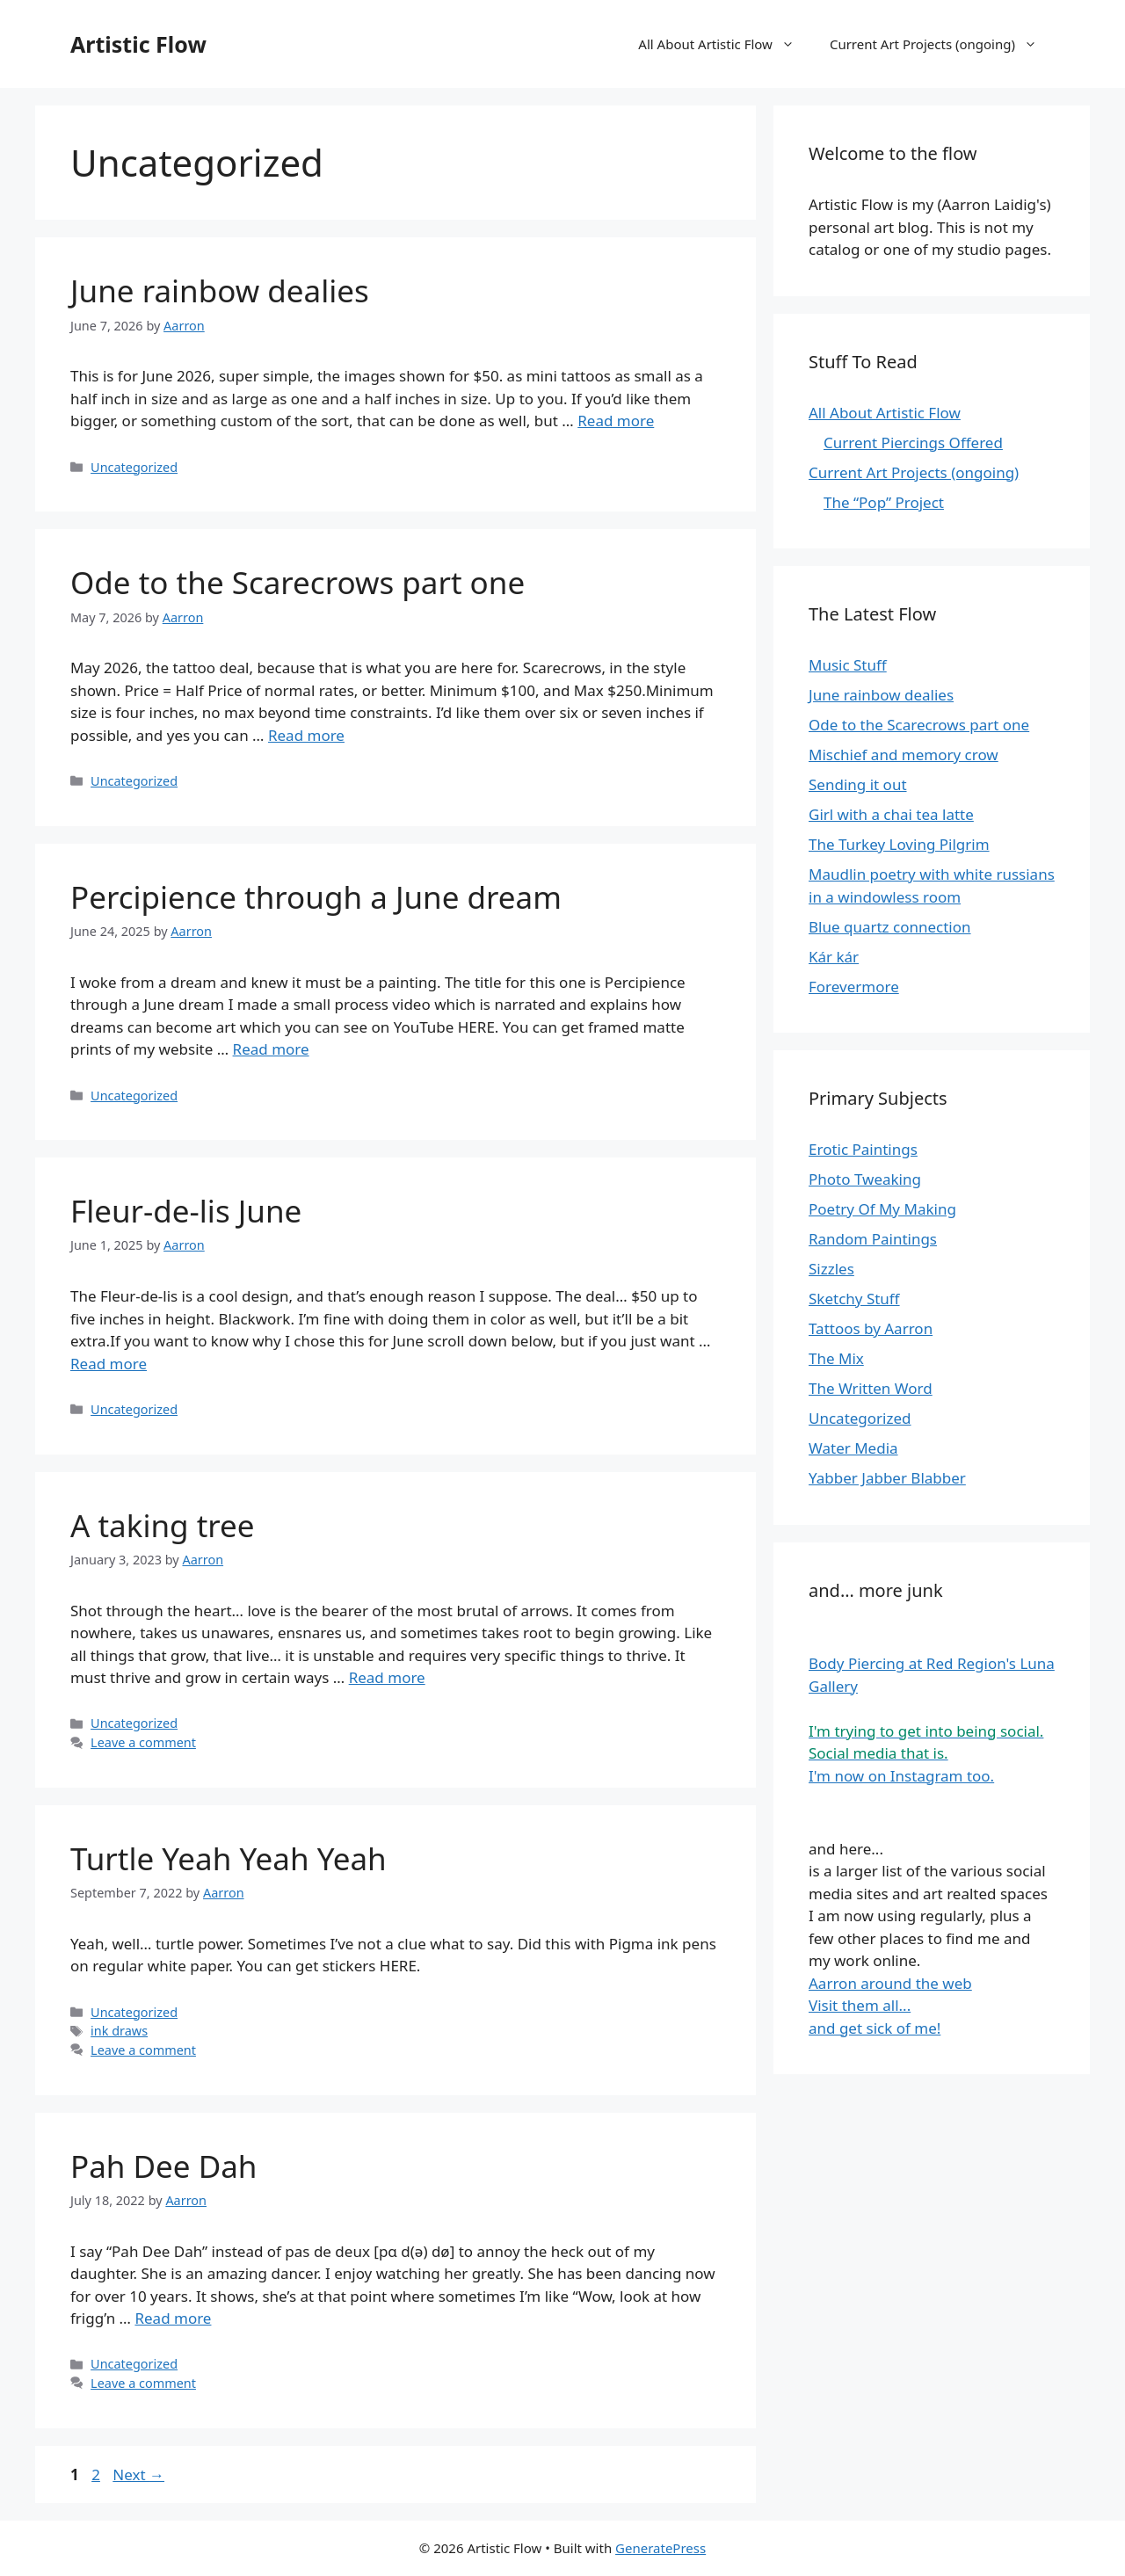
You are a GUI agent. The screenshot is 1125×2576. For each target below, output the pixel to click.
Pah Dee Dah (164, 2166)
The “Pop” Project (884, 502)
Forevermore (854, 986)
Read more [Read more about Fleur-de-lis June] (108, 1363)
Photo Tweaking (865, 1179)
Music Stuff (848, 665)
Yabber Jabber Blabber (887, 1478)
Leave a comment (143, 1742)
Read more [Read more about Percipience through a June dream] (271, 1049)
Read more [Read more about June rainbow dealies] (615, 420)
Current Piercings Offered (913, 442)
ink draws (119, 2030)
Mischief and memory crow (903, 754)
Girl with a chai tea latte (891, 814)
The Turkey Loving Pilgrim (899, 844)
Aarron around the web (890, 1983)
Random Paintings (873, 1239)
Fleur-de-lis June (185, 1210)
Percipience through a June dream (316, 897)
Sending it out (858, 784)
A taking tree (162, 1525)
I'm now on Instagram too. (901, 1776)
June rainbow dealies (219, 290)
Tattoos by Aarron (871, 1328)
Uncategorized (134, 467)
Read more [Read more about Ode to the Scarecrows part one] (306, 735)
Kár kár (834, 957)
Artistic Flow (138, 44)
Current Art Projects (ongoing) (942, 44)
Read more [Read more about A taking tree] (387, 1677)
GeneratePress (660, 2548)
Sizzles (831, 1269)
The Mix (836, 1358)
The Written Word (871, 1388)
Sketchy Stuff (854, 1298)
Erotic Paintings (863, 1149)
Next (138, 2474)
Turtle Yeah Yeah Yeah (228, 1858)
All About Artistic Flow (725, 44)
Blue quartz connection (890, 927)
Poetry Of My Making (882, 1209)
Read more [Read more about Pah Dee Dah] (172, 2318)
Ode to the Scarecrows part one (297, 582)
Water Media (853, 1448)
